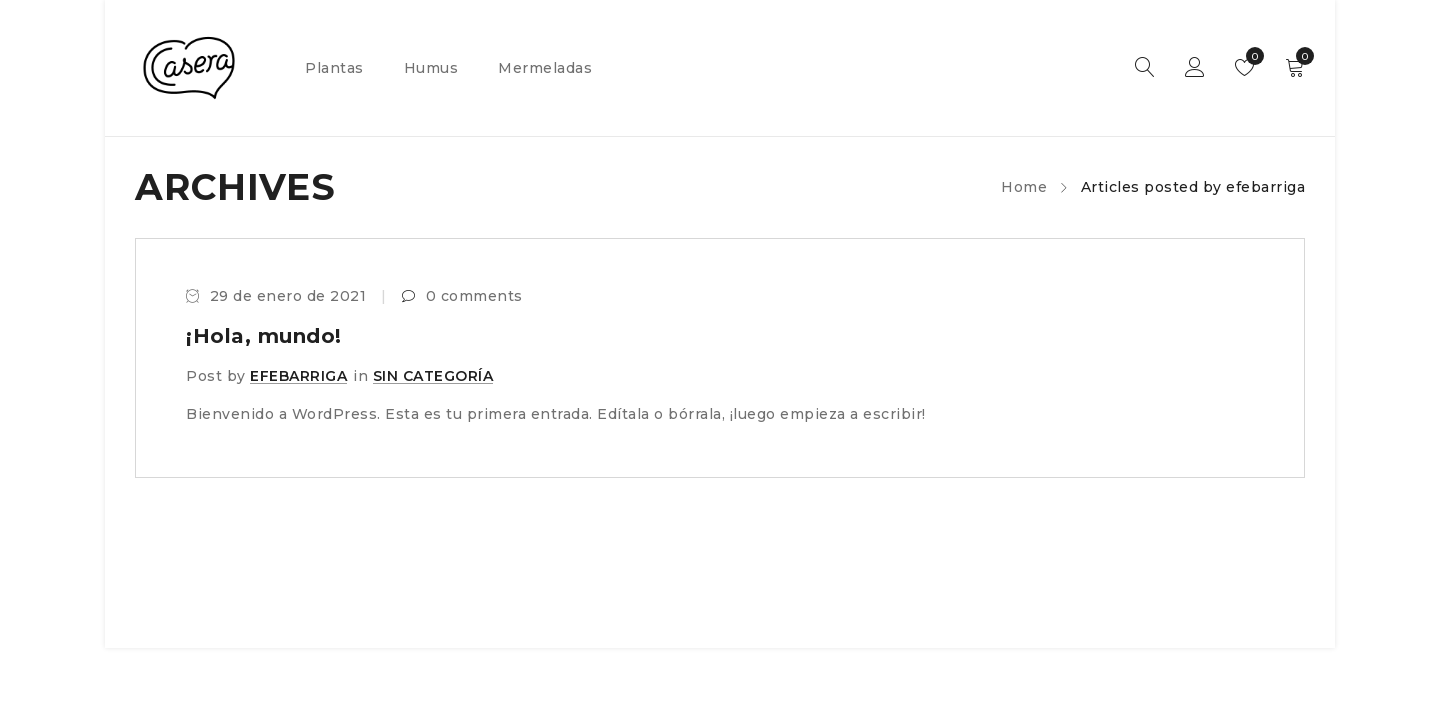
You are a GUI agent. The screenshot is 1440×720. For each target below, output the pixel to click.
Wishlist (1250, 56)
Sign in (1195, 68)
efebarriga (298, 376)
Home (1024, 187)
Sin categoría (433, 376)
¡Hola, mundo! (264, 336)
